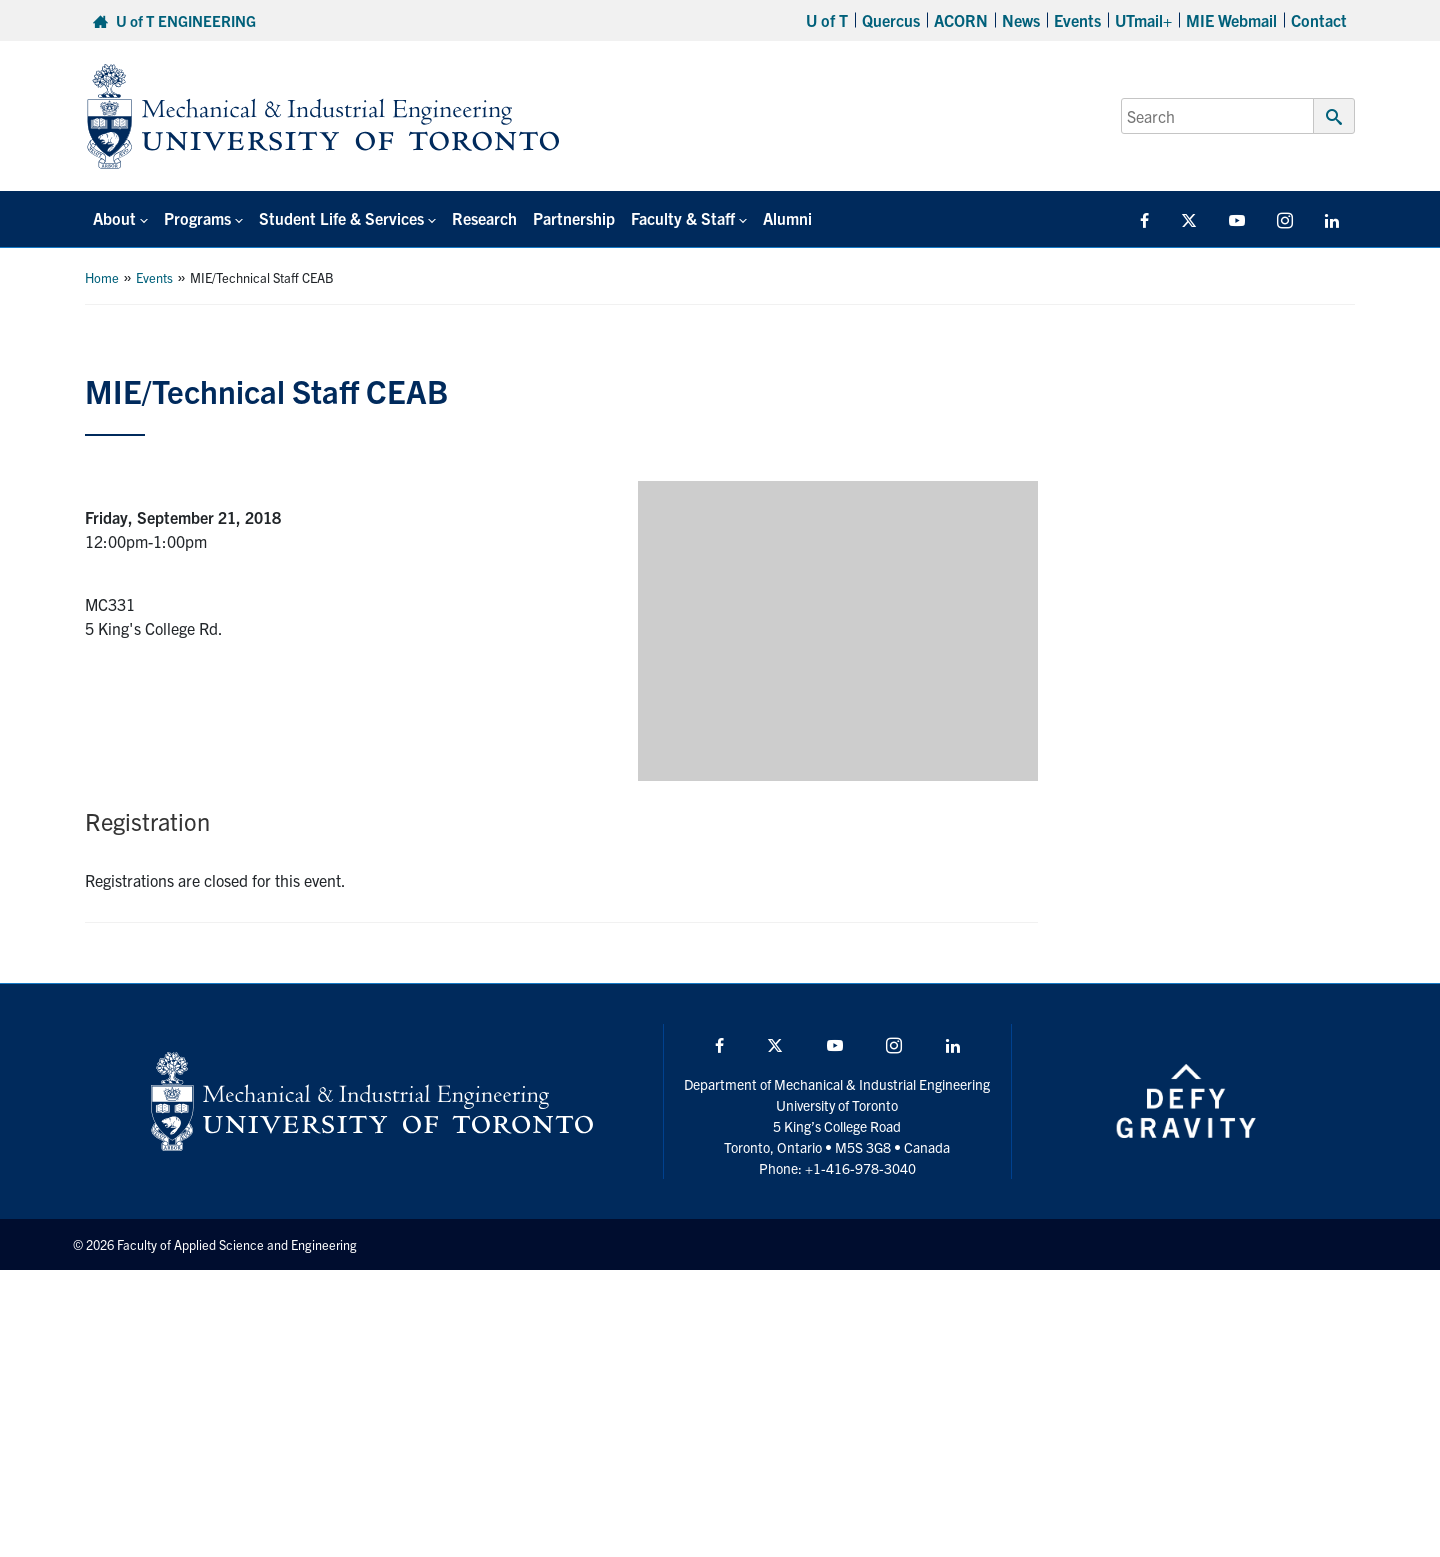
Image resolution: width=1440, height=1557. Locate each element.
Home (102, 277)
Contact (1319, 20)
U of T (827, 20)
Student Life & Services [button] (341, 218)
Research (484, 218)
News (1021, 20)
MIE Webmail (1231, 20)
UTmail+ (1143, 20)
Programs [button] (197, 218)
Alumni (787, 218)
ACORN (961, 20)
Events (1077, 20)
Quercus (891, 20)
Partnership (574, 218)
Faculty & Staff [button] (683, 218)
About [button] (114, 218)
